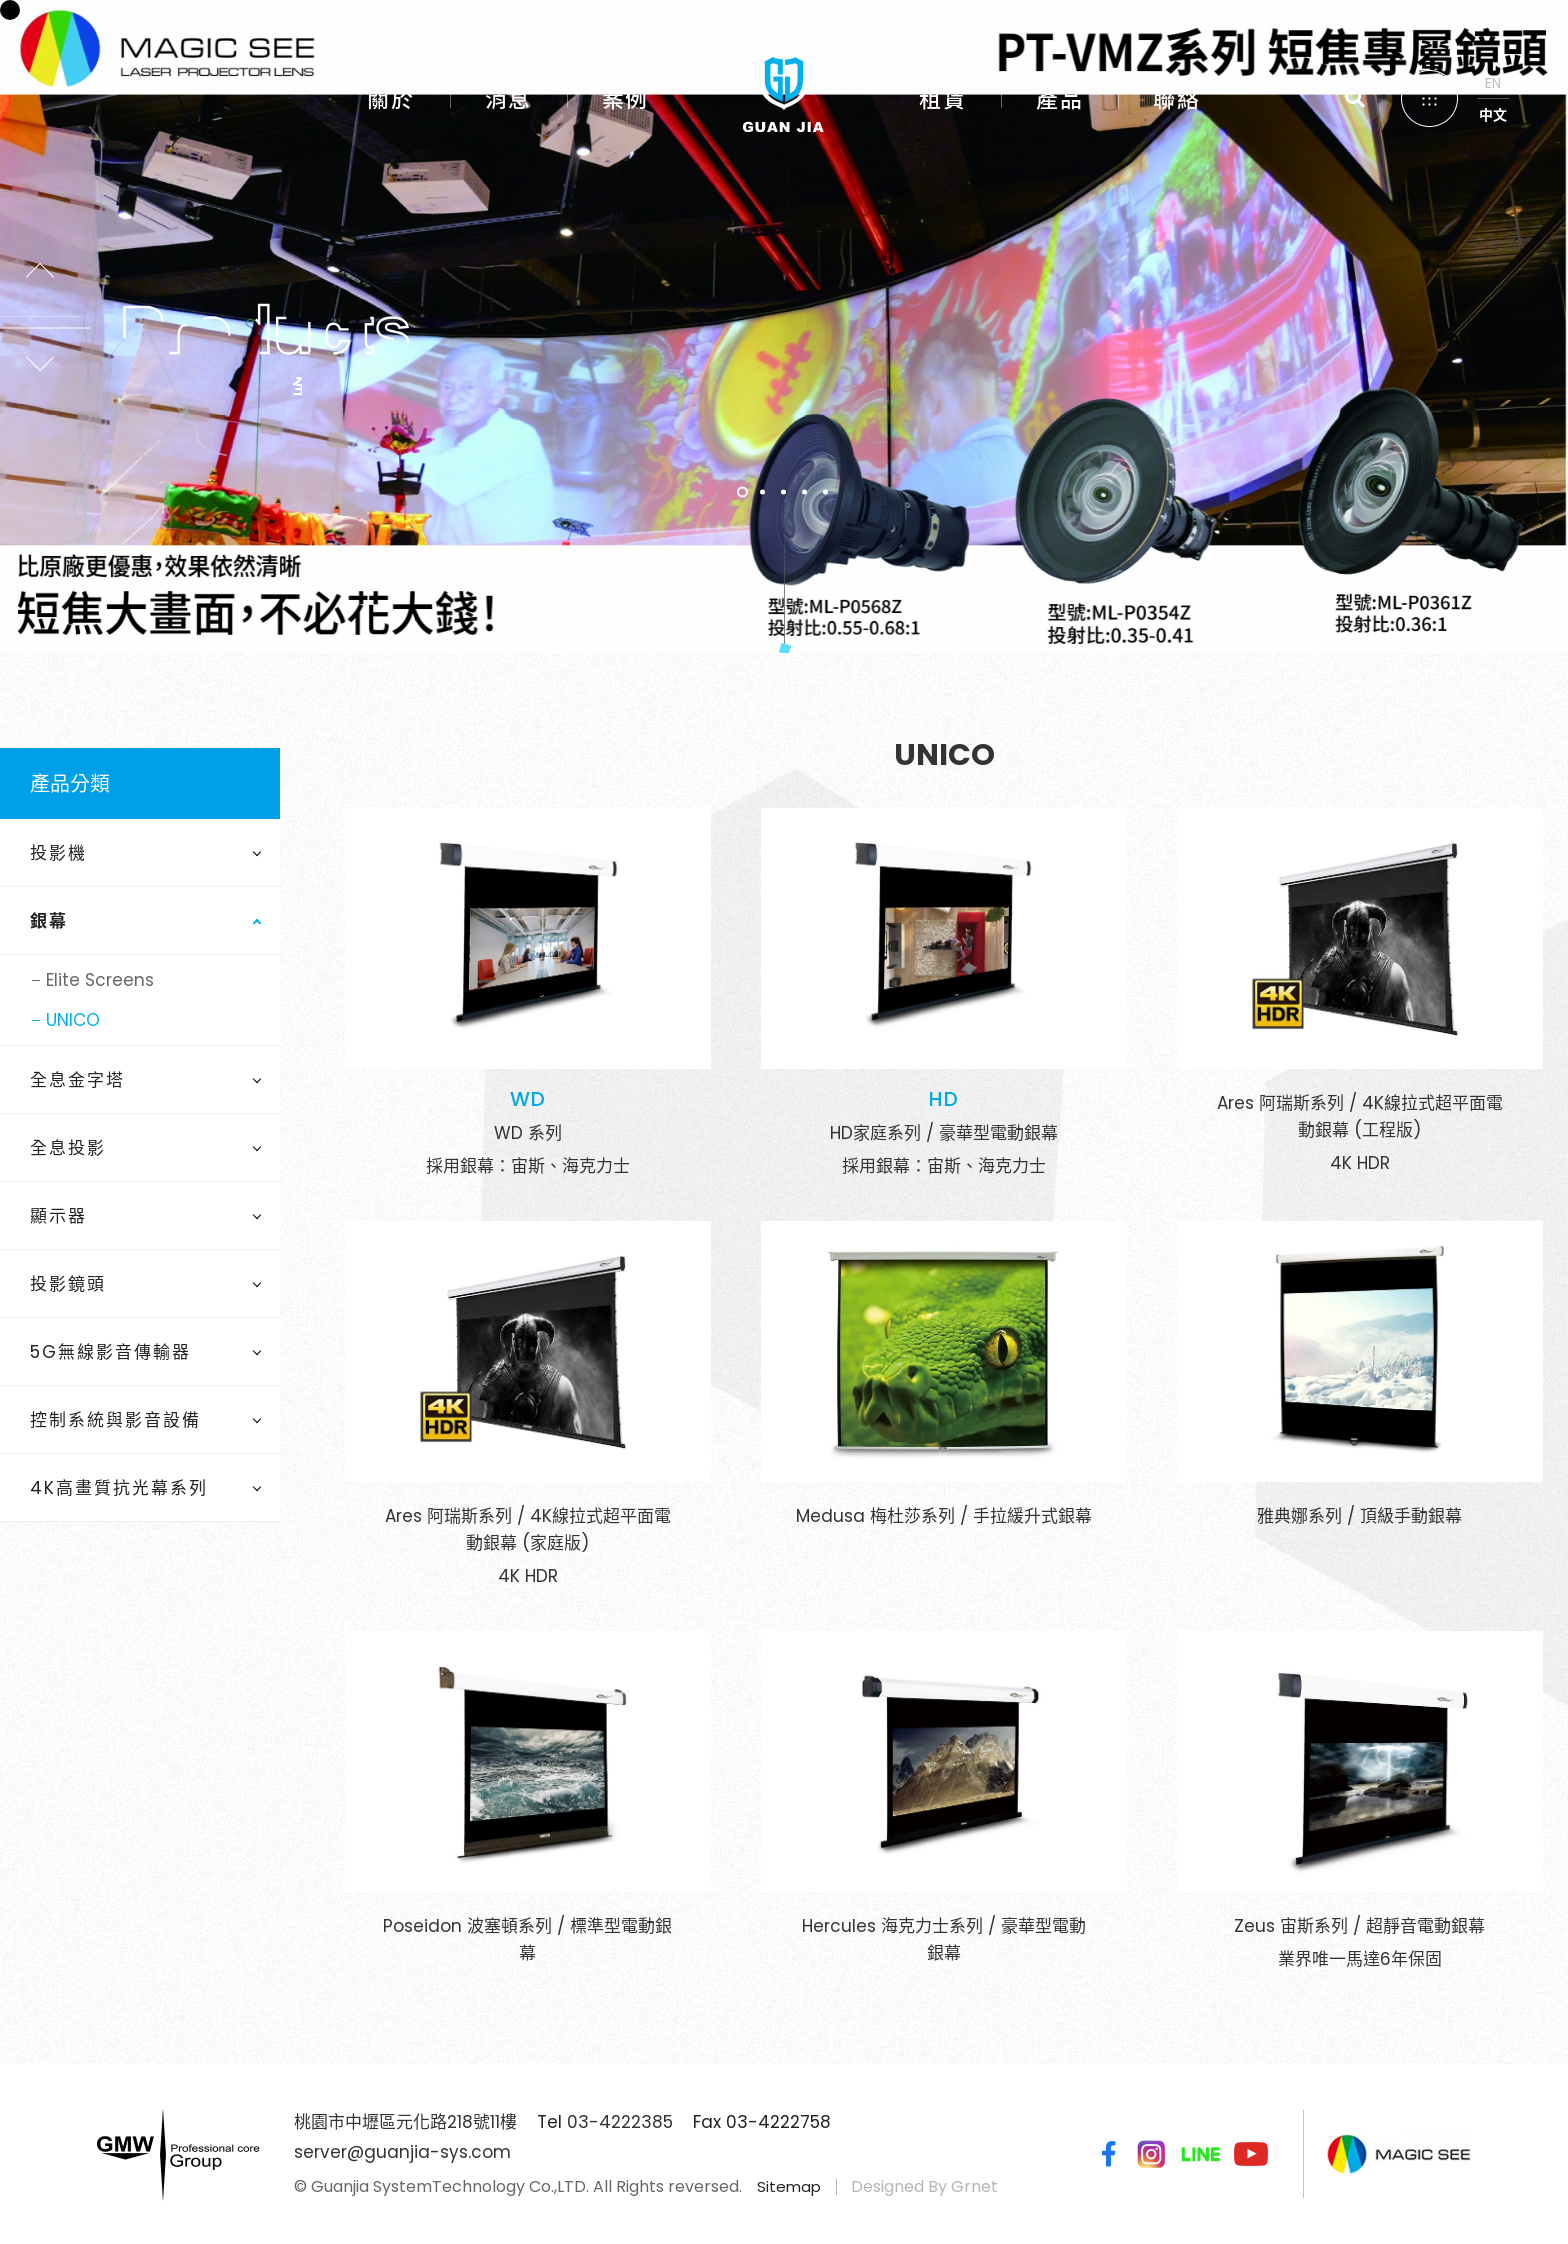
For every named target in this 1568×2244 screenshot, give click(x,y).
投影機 (58, 853)
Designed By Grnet (924, 2186)
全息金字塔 (77, 1080)
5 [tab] (826, 492)
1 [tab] (742, 492)
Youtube (1251, 2154)
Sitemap (789, 2186)
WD (528, 1099)
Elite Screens (100, 980)
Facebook (1105, 2154)
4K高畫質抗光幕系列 (119, 1488)
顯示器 (58, 1216)
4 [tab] (805, 492)
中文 (1493, 115)
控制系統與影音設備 (115, 1420)
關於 (390, 99)
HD (944, 1099)
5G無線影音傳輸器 (110, 1352)
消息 (508, 99)
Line (1201, 2154)
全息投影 (68, 1148)
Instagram (1151, 2154)
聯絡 (1176, 99)
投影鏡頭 (68, 1284)
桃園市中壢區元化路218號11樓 (405, 2122)
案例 (625, 99)
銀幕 (49, 921)
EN (1493, 83)
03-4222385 (620, 2122)
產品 (1059, 99)
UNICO (73, 1020)
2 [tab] (763, 492)
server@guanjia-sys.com (402, 2152)
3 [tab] (784, 492)
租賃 (942, 99)
